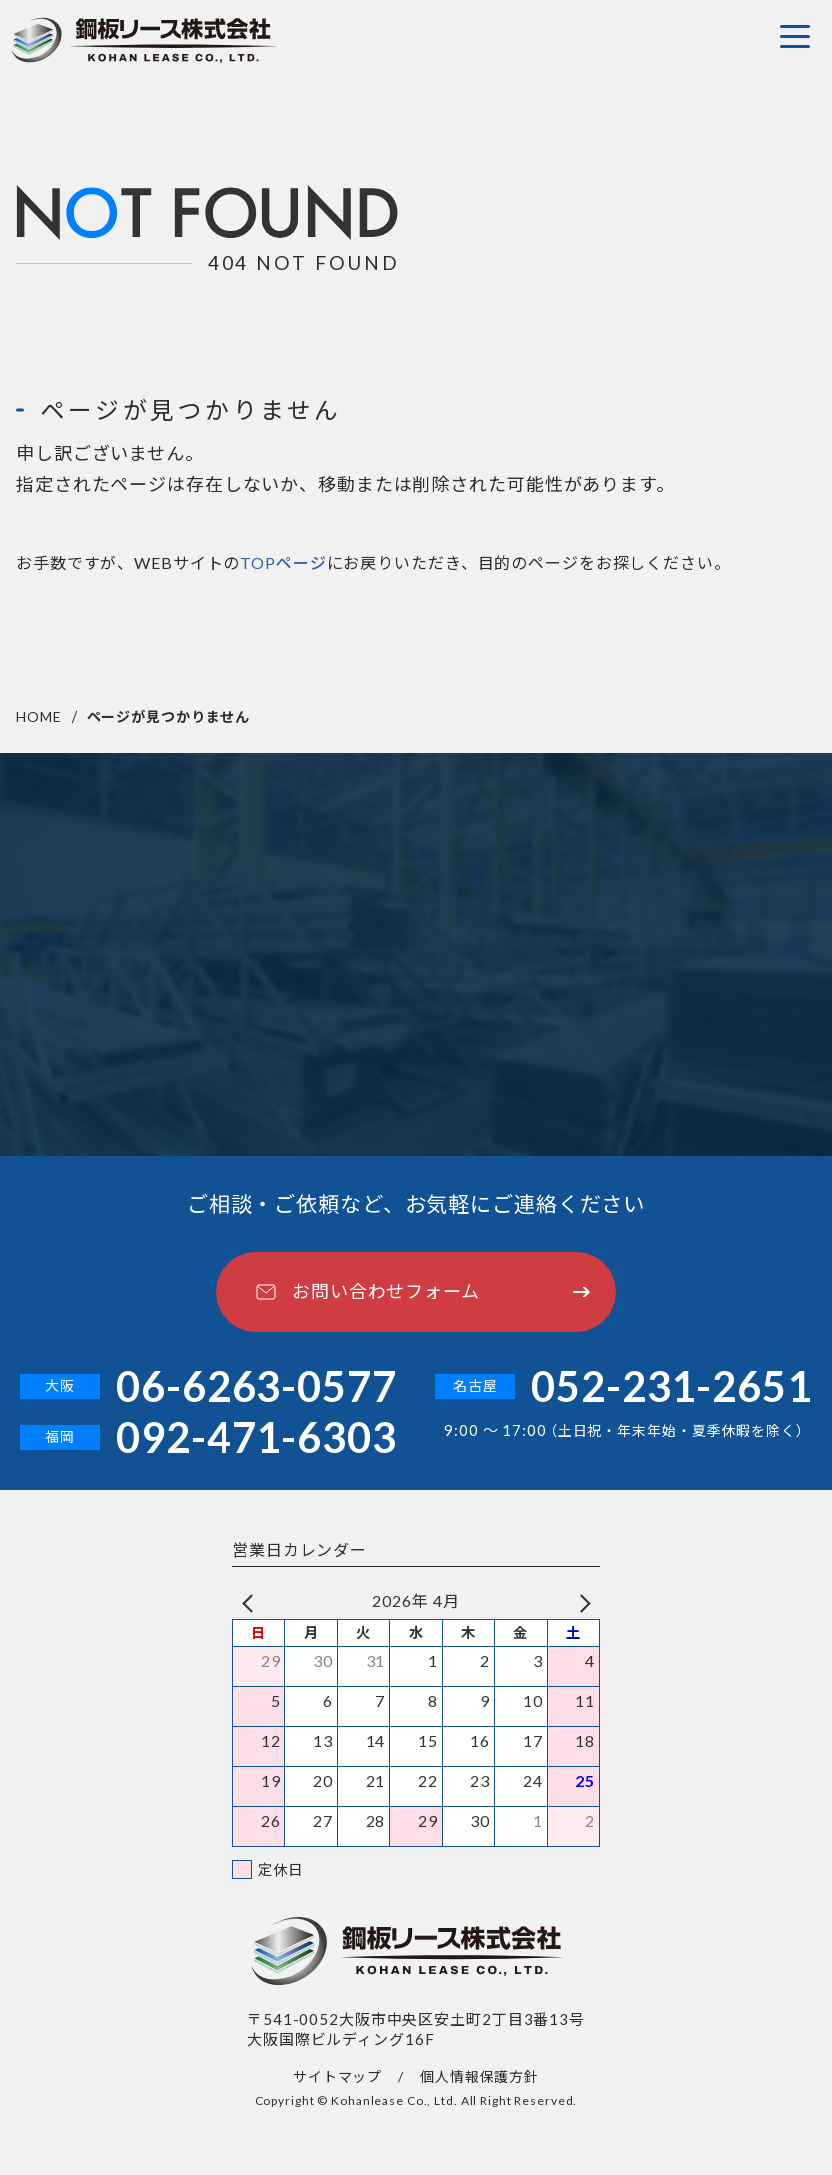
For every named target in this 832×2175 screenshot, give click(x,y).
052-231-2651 (671, 1386)
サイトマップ (337, 2076)
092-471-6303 (256, 1437)
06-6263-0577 (256, 1386)
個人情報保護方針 (479, 2076)
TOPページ (283, 567)
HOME (39, 716)
